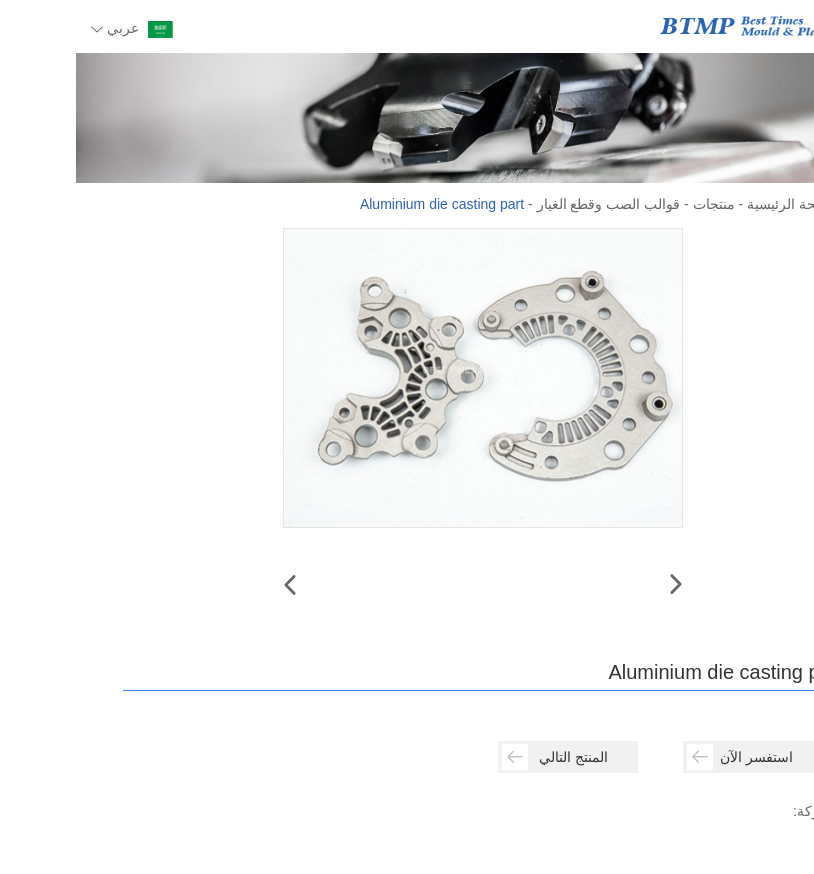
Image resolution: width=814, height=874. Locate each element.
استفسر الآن (664, 757)
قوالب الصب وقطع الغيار (533, 204)
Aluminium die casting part (366, 204)
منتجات (638, 204)
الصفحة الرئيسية (719, 204)
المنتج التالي (479, 757)
